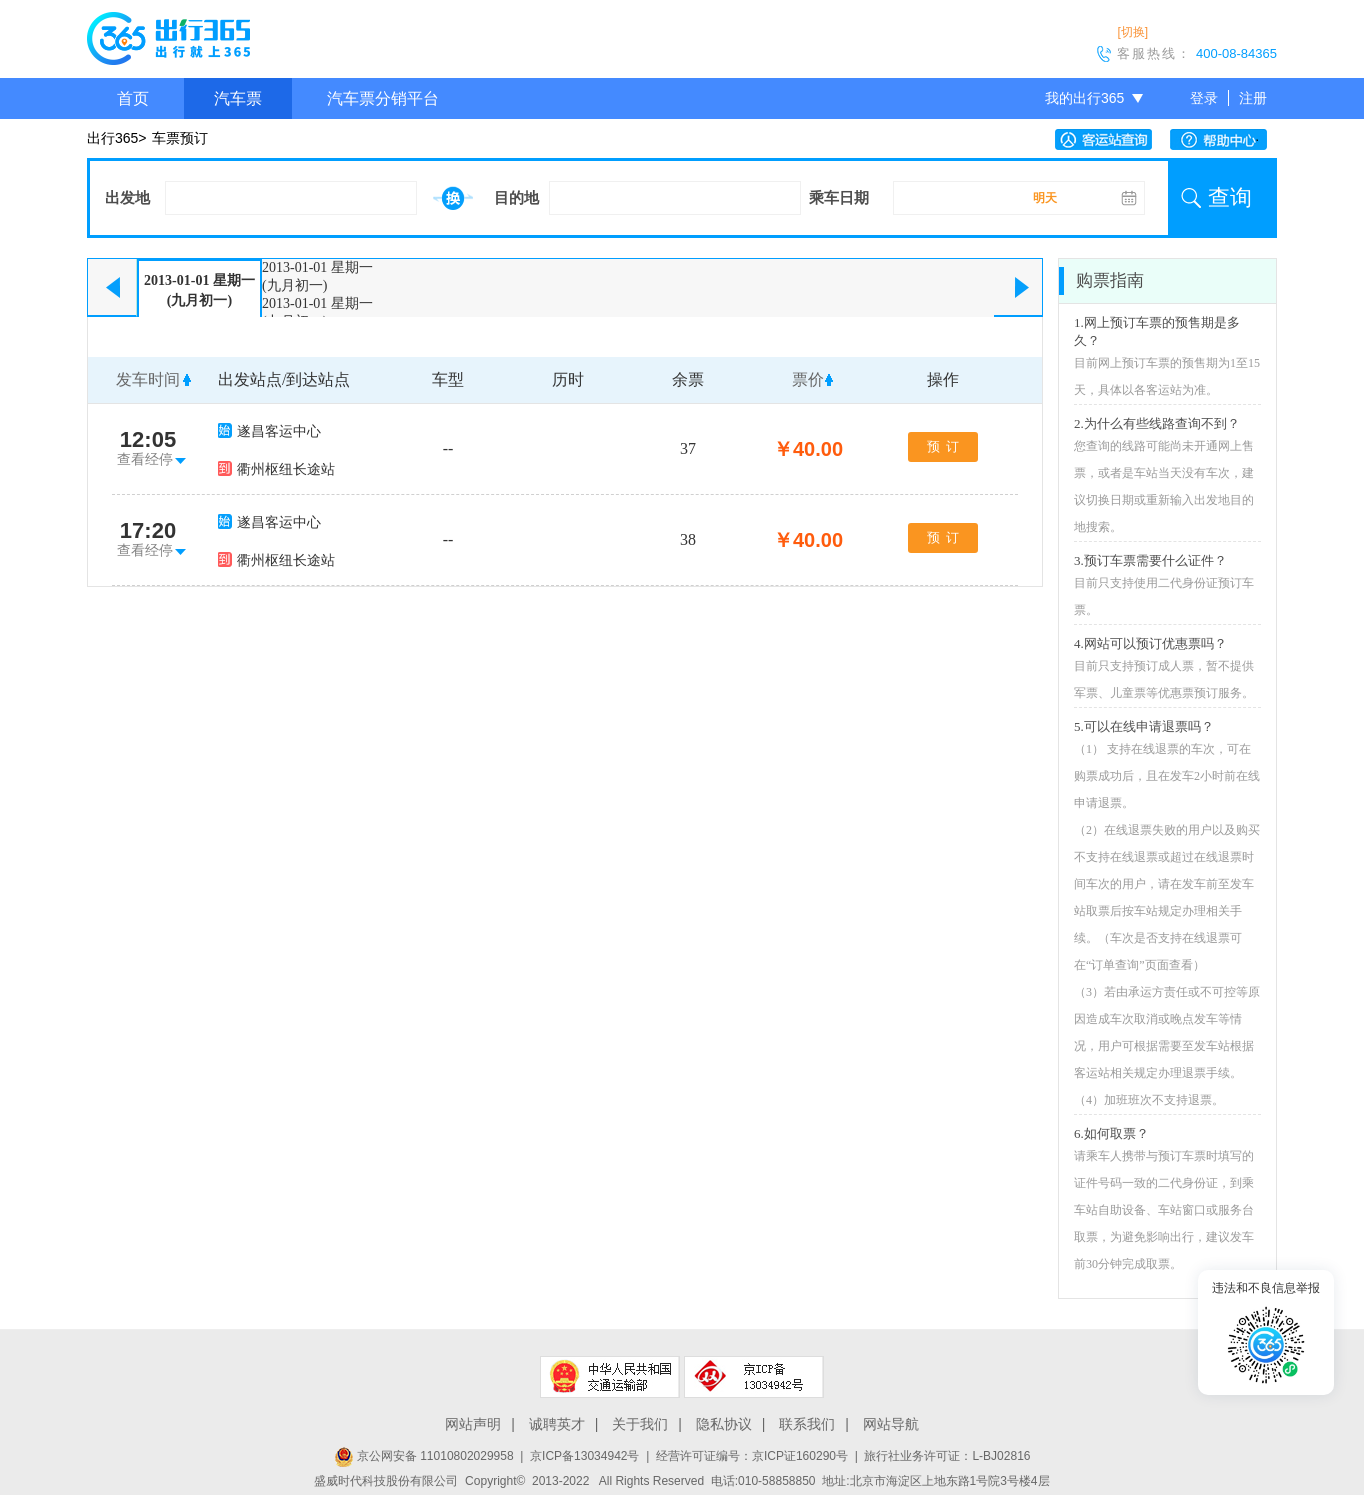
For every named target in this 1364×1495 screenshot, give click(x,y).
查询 (1230, 197)
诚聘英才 (557, 1424)
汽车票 (238, 98)
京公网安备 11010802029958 (424, 1456)
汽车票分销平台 (383, 98)
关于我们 (640, 1424)
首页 (133, 98)
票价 (808, 379)
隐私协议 (724, 1424)
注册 (1253, 98)
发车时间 (148, 379)
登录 (1204, 98)
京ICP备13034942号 (584, 1456)
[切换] (1132, 32)
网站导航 (891, 1424)
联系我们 (807, 1424)
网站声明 (473, 1424)
